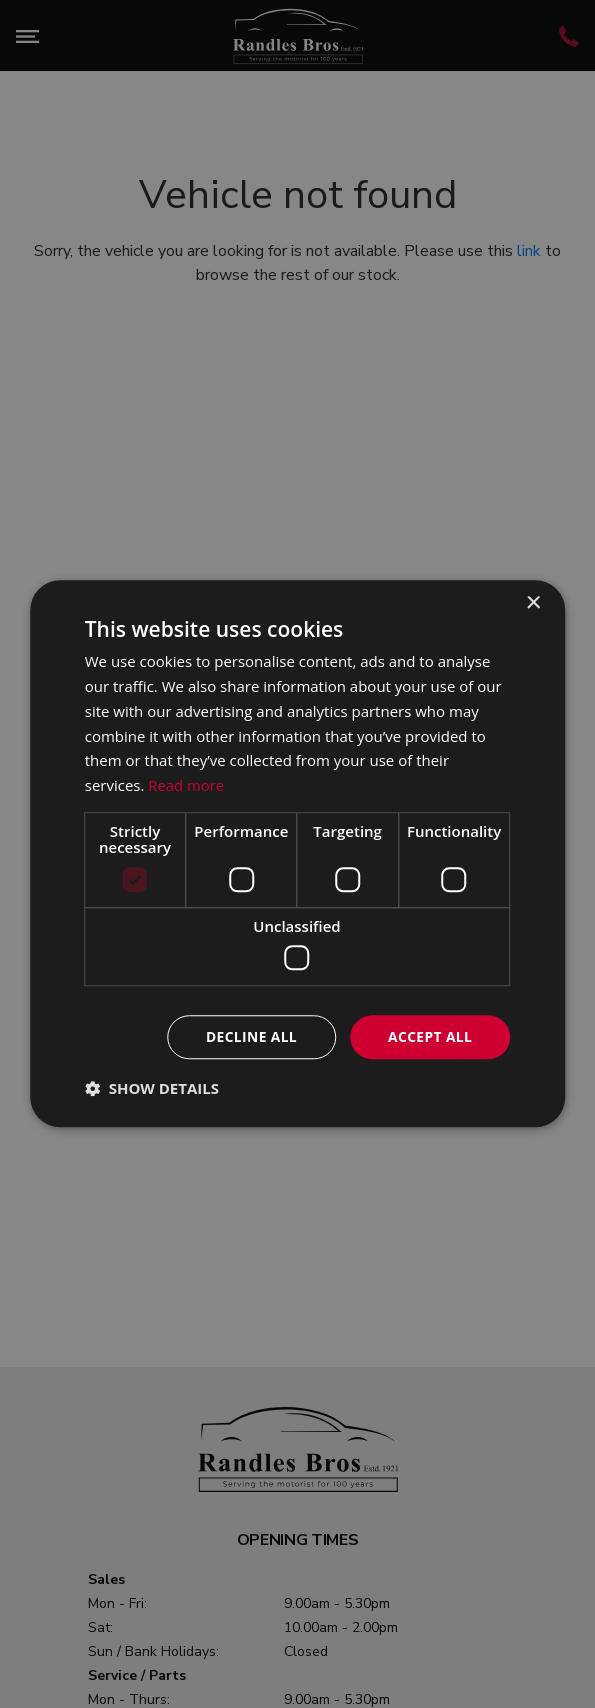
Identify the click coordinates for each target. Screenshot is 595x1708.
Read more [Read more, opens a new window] (186, 785)
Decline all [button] (249, 1036)
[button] (152, 1089)
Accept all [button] (429, 1036)
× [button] (532, 603)
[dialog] (298, 854)
